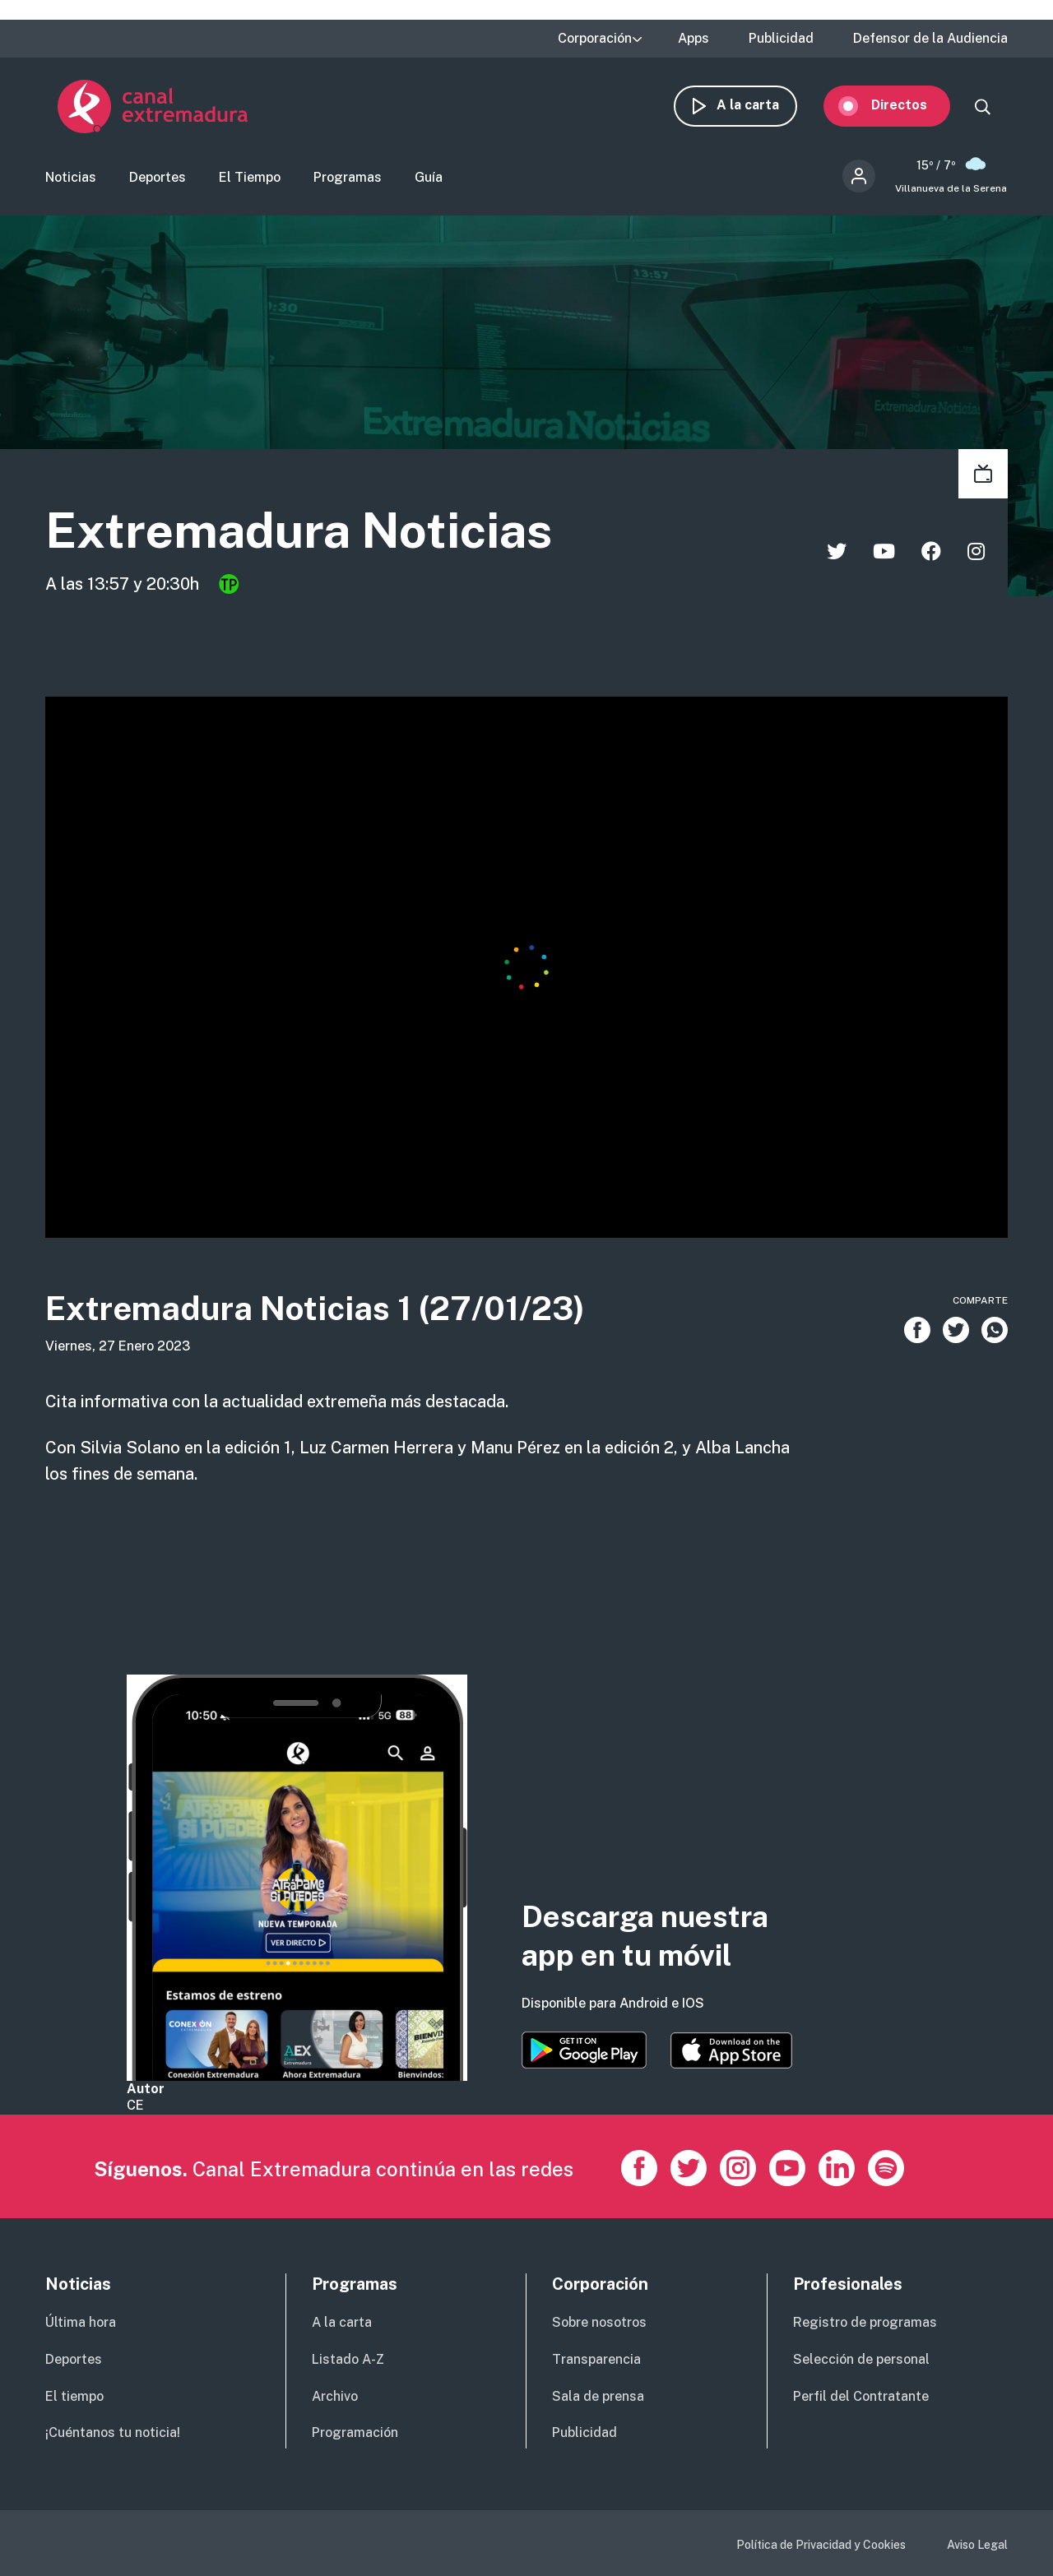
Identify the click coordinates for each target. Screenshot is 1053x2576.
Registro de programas (865, 2322)
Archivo (335, 2396)
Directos (911, 105)
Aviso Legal (977, 2544)
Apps (693, 38)
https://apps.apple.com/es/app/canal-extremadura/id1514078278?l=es (731, 2050)
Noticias (70, 177)
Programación (355, 2432)
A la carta (760, 105)
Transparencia (596, 2359)
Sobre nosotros (599, 2322)
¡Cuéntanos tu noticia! (112, 2432)
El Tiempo (250, 177)
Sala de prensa (598, 2396)
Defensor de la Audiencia (930, 38)
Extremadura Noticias (300, 531)
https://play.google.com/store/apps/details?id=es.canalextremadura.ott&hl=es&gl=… (584, 2050)
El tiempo (74, 2396)
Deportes (157, 177)
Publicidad (781, 38)
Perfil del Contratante (861, 2396)
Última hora (80, 2322)
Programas (347, 177)
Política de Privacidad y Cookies (821, 2544)
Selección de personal (861, 2359)
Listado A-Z (348, 2359)
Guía (429, 177)
